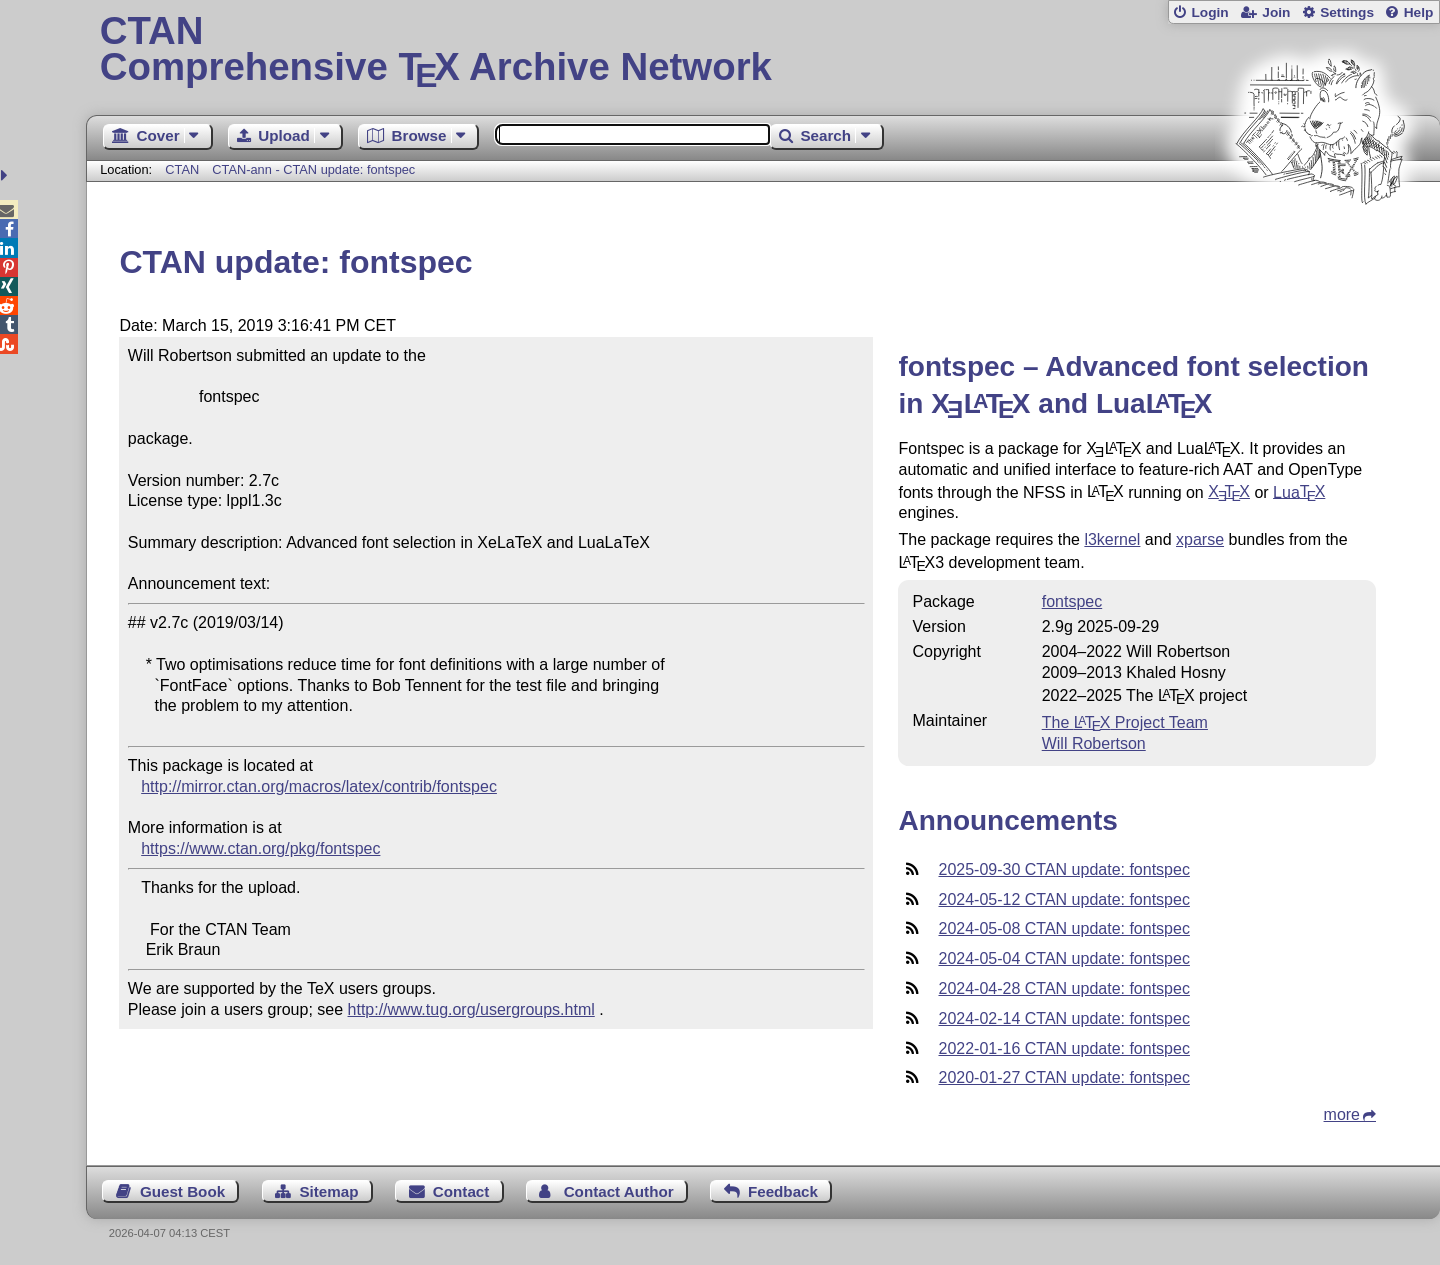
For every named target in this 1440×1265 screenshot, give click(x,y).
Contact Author (619, 1191)
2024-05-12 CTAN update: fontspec (1063, 899)
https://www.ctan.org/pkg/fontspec (260, 848)
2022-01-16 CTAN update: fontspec (1063, 1048)
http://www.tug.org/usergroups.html (471, 1009)
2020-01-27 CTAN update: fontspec (1063, 1077)
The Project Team (1125, 722)
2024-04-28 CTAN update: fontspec (1063, 988)
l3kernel (1112, 539)
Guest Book (182, 1191)
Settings (1347, 12)
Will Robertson (1094, 743)
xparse (1200, 539)
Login (1209, 12)
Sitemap (328, 1191)
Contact (461, 1191)
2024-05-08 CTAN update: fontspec (1063, 928)
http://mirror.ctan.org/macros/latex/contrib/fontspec (319, 786)
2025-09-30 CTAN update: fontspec (1063, 869)
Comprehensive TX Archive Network (763, 50)
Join (1276, 12)
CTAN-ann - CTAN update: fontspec (313, 169)
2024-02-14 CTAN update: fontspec (1063, 1018)
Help (1419, 12)
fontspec (1072, 601)
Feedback (783, 1191)
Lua (1299, 491)
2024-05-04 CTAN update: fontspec (1063, 958)
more (1342, 1114)
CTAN (182, 169)
